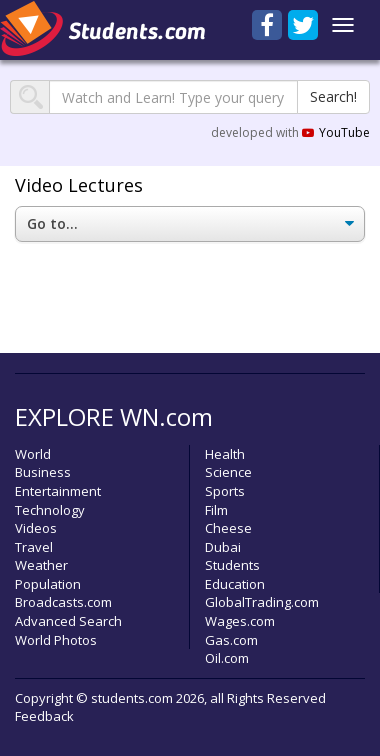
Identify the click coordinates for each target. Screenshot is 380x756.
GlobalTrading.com (262, 602)
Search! (333, 96)
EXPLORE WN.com (114, 416)
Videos (36, 528)
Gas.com (231, 640)
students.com (132, 698)
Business (43, 472)
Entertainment (58, 491)
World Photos (56, 640)
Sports (225, 491)
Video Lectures (79, 185)
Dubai (223, 547)
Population (48, 584)
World (33, 454)
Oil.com (227, 658)
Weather (41, 565)
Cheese (228, 528)
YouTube (336, 132)
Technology (50, 510)
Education (235, 584)
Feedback (44, 716)
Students (232, 565)
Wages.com (240, 621)
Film (216, 510)
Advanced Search (68, 621)
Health (225, 454)
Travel (34, 547)
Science (228, 472)
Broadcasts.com (63, 602)
